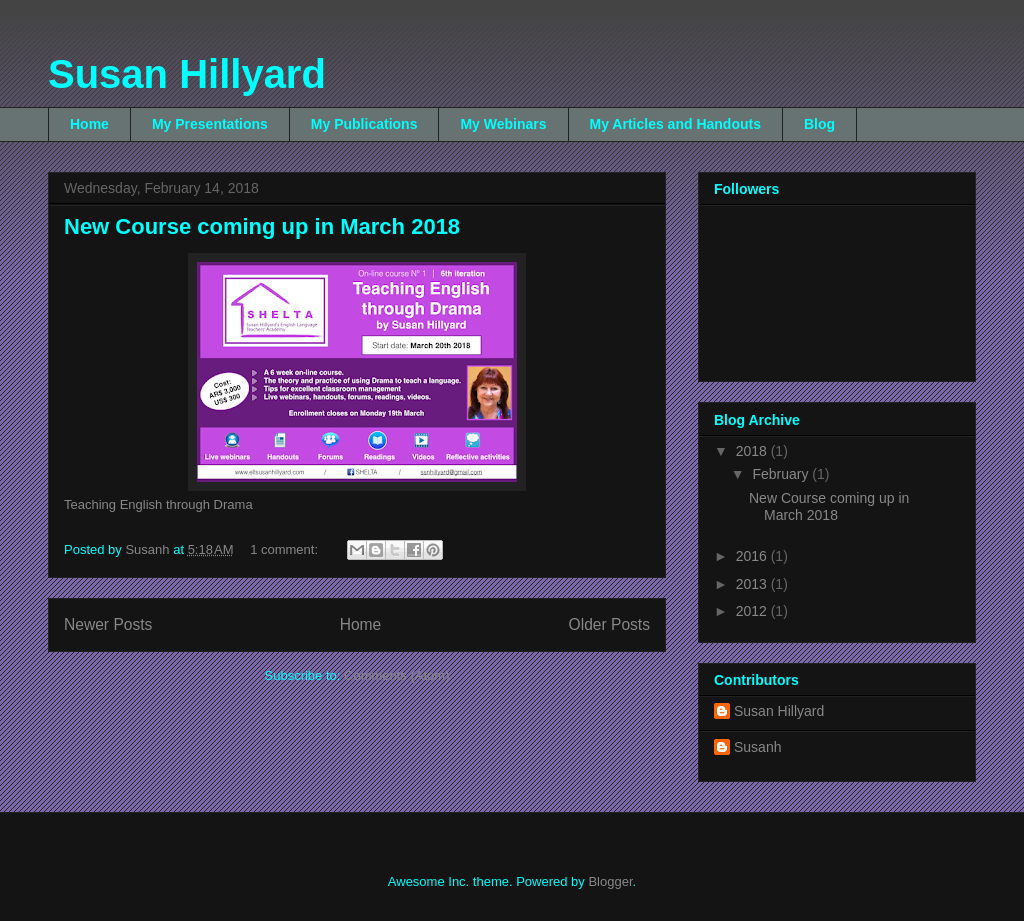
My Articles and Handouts (675, 124)
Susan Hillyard (187, 74)
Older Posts (609, 624)
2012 (753, 611)
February (782, 474)
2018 (753, 451)
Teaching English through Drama (158, 504)
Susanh (757, 747)
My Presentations (210, 124)
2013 (753, 584)
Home (89, 124)
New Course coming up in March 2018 (262, 226)
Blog (819, 124)
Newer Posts (108, 624)
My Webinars (503, 124)
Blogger (610, 881)
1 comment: (286, 549)
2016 (753, 556)
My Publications (364, 124)
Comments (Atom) (396, 675)
